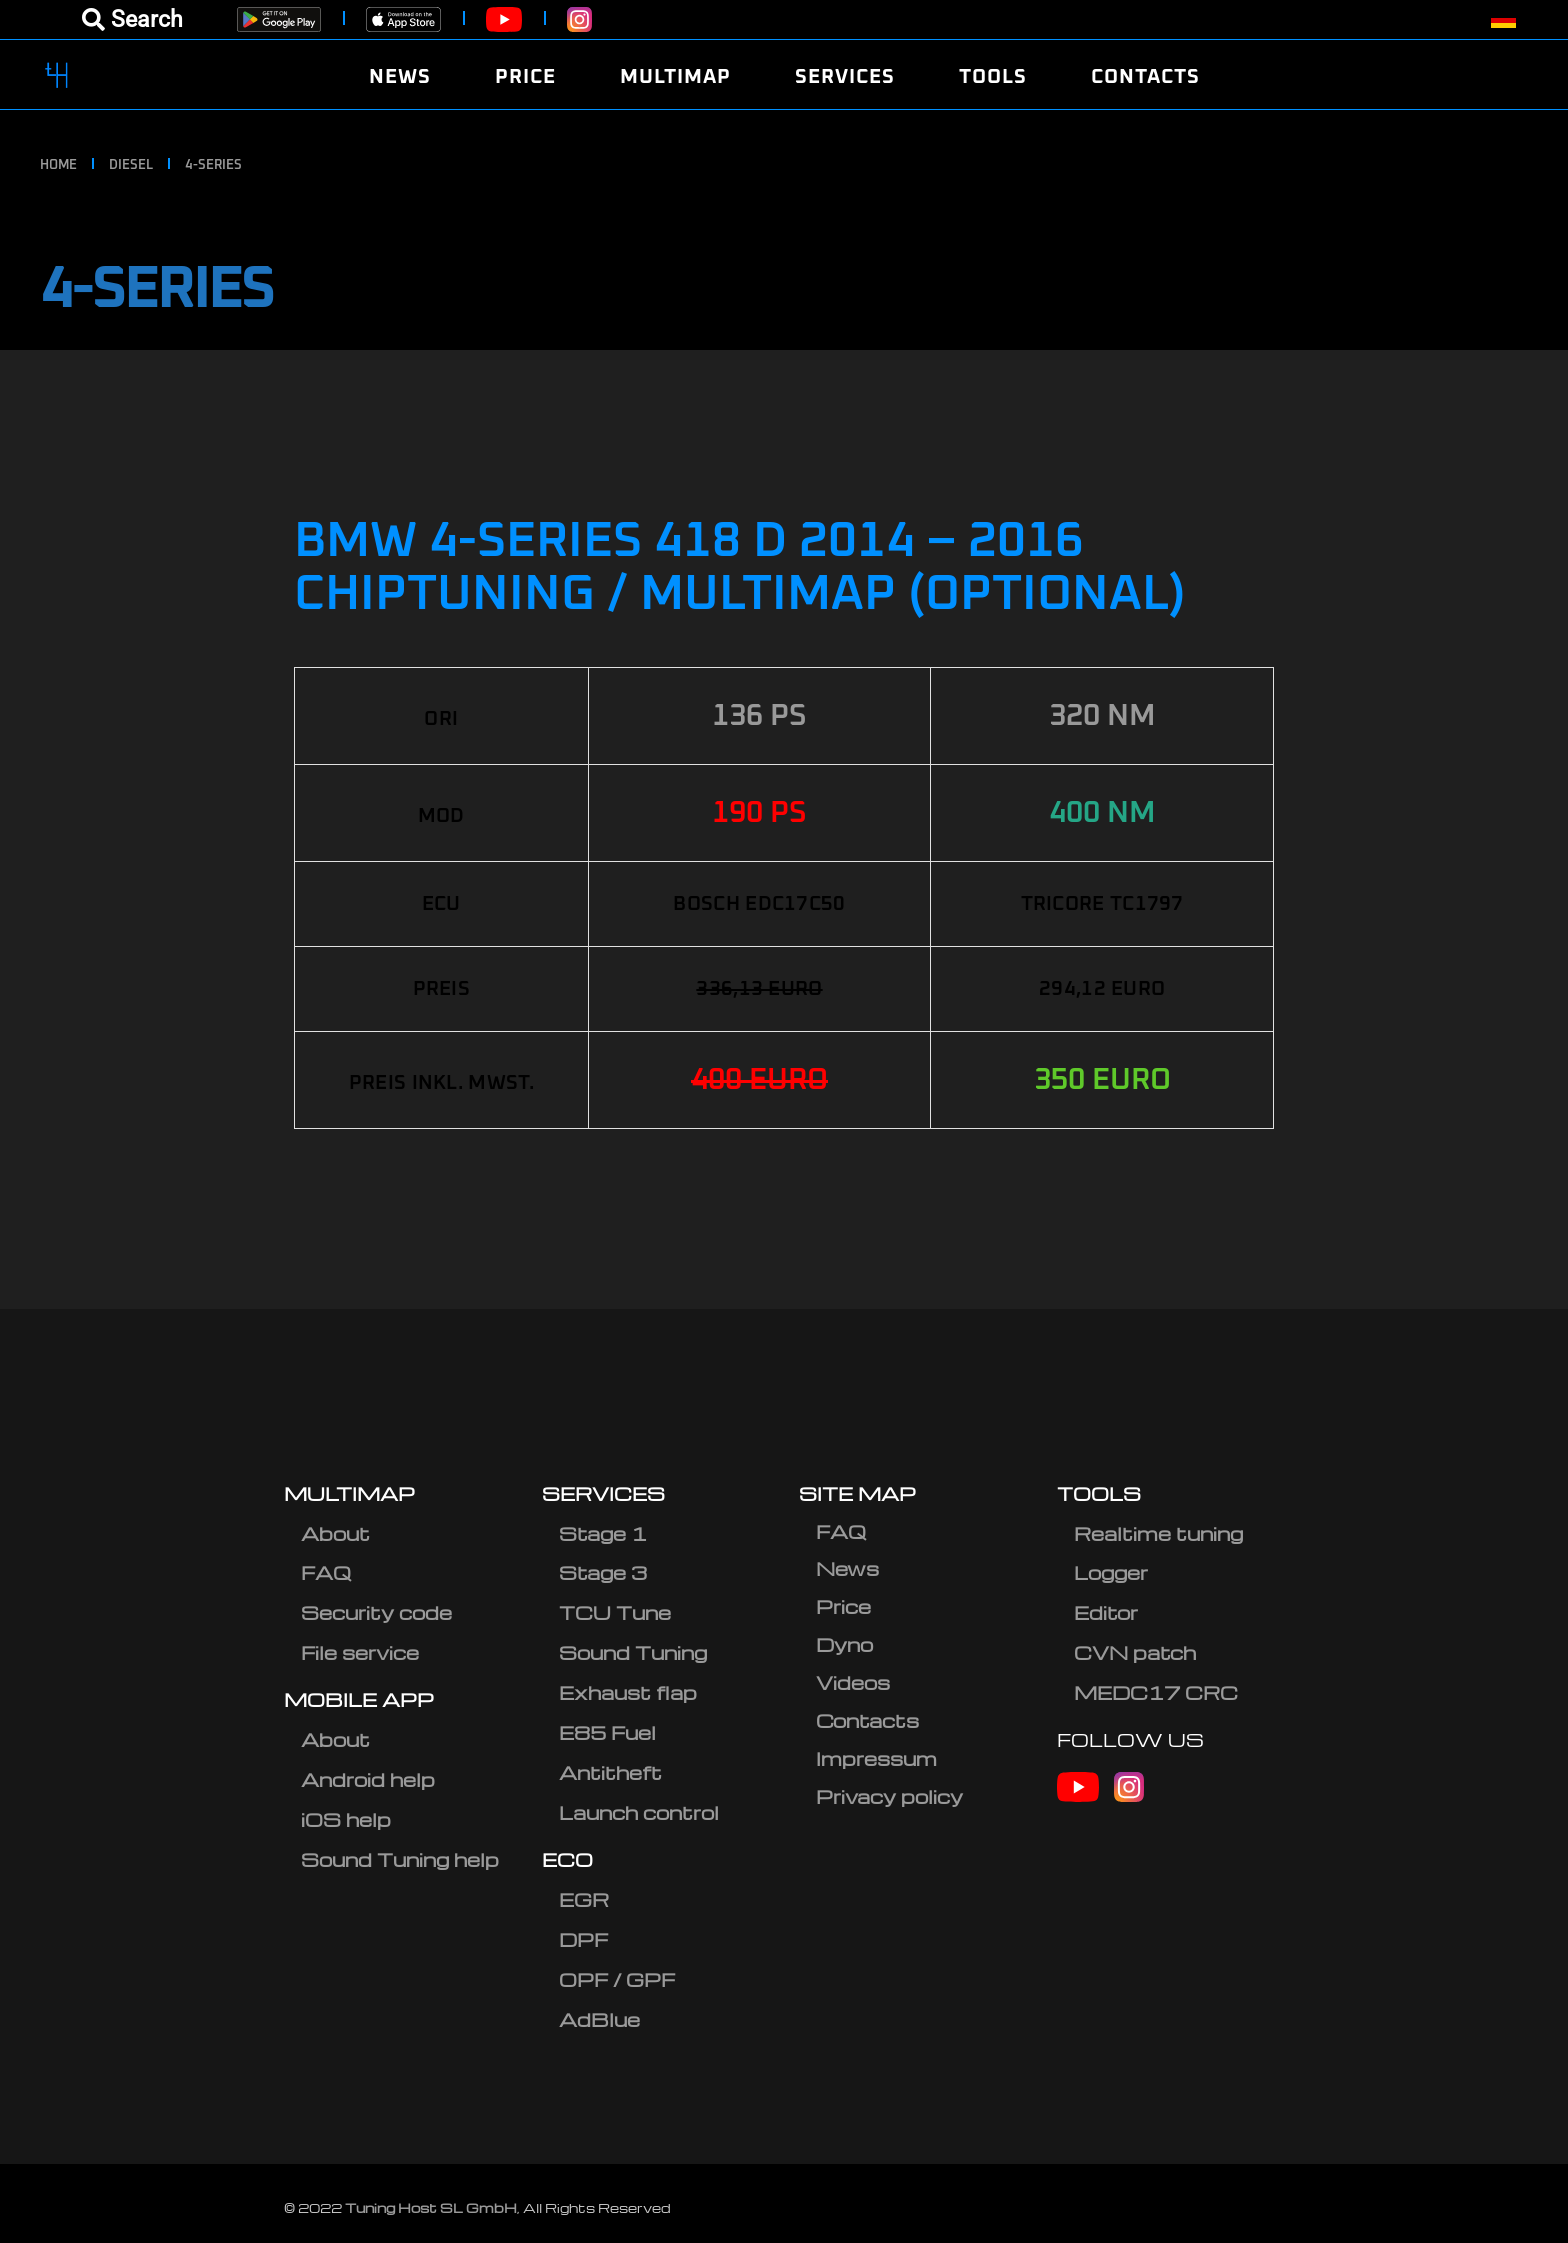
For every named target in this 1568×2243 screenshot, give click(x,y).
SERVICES (603, 1493)
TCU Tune (615, 1612)
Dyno (844, 1644)
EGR (584, 1899)
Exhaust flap (628, 1692)
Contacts (867, 1720)
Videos (853, 1682)
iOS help (346, 1819)
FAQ (326, 1572)
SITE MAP (857, 1493)
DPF (583, 1939)
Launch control (639, 1812)
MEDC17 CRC (1156, 1692)
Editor (1106, 1612)
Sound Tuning (633, 1652)
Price (843, 1606)
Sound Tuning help (400, 1859)
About (335, 1533)
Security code (376, 1612)
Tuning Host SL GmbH (431, 2207)
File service (360, 1652)
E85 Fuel (607, 1732)
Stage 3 (603, 1572)
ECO (567, 1859)
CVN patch (1135, 1652)
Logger (1111, 1572)
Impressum (876, 1758)
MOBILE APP (359, 1699)
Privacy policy (889, 1796)
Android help (368, 1779)
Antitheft (610, 1772)
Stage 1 (603, 1533)
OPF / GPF (617, 1979)
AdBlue (599, 2019)
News (847, 1568)
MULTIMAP (349, 1493)
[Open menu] (132, 19)
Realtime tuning (1158, 1533)
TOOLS (1099, 1493)
